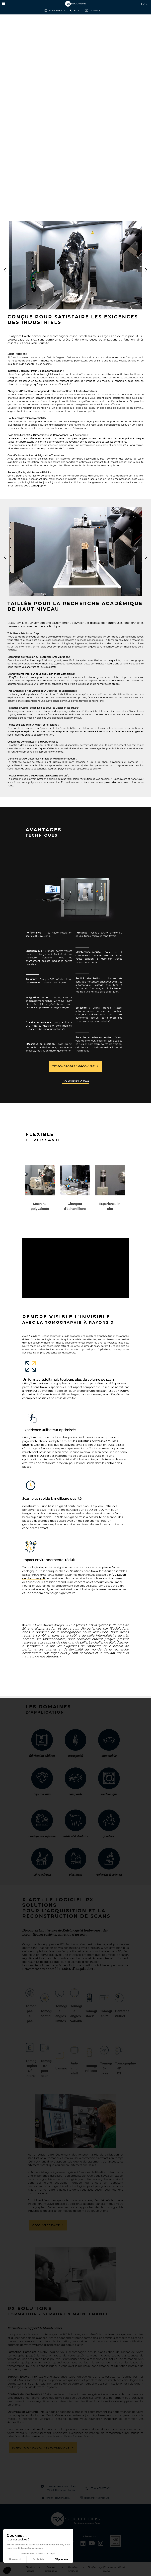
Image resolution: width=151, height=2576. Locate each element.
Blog (77, 11)
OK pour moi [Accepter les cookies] (62, 2559)
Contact (95, 11)
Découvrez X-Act (45, 2225)
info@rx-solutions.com (58, 2498)
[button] (7, 2570)
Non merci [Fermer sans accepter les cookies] (14, 2559)
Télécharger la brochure (96, 2498)
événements (57, 11)
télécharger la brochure (73, 1066)
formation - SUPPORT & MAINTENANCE (40, 2447)
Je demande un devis (75, 1081)
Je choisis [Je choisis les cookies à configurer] (38, 2559)
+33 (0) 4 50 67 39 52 (100, 2488)
